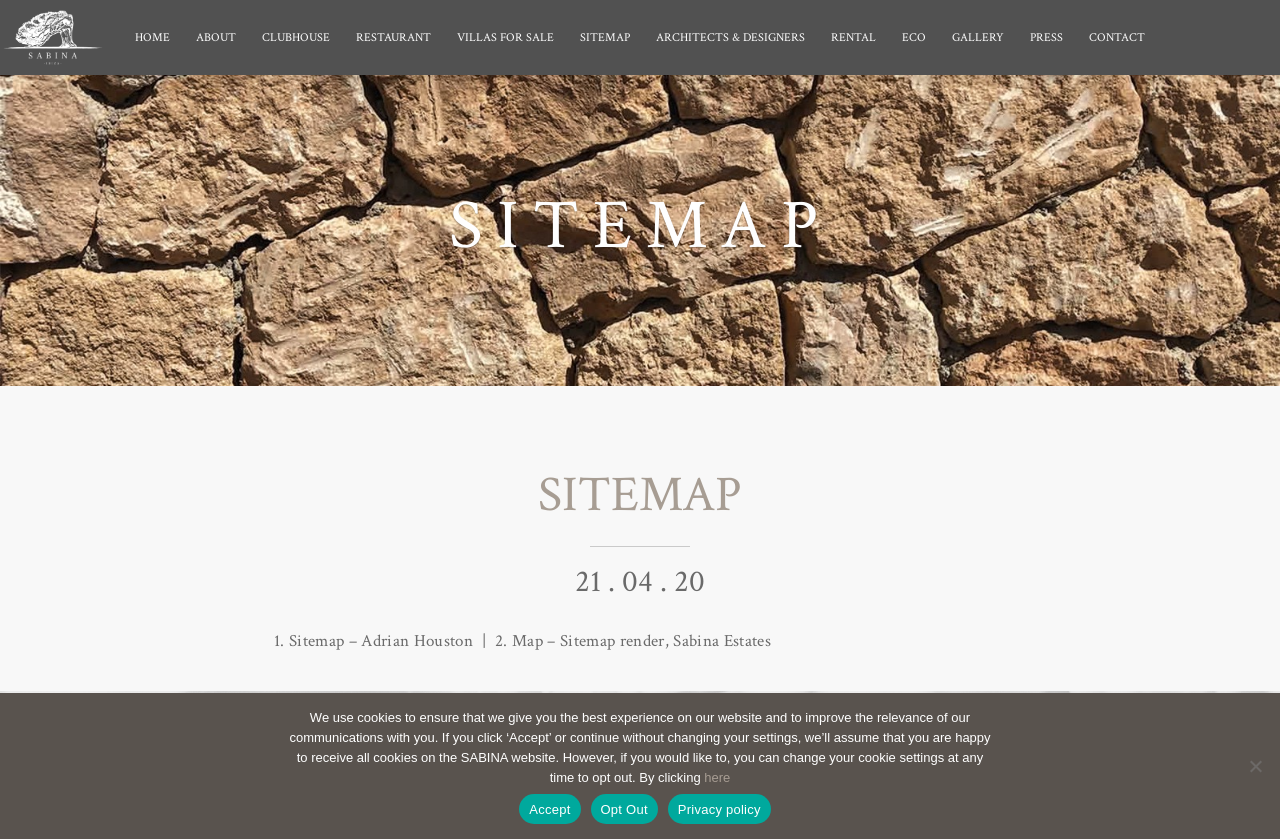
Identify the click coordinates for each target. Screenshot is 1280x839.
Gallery (978, 37)
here (717, 777)
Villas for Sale (505, 37)
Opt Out (624, 809)
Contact (1117, 37)
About (216, 37)
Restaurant (393, 37)
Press (1046, 37)
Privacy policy (719, 809)
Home (152, 37)
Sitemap (605, 37)
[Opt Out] (1255, 766)
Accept (549, 809)
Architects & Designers (730, 37)
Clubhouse (296, 37)
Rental (853, 37)
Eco (914, 37)
